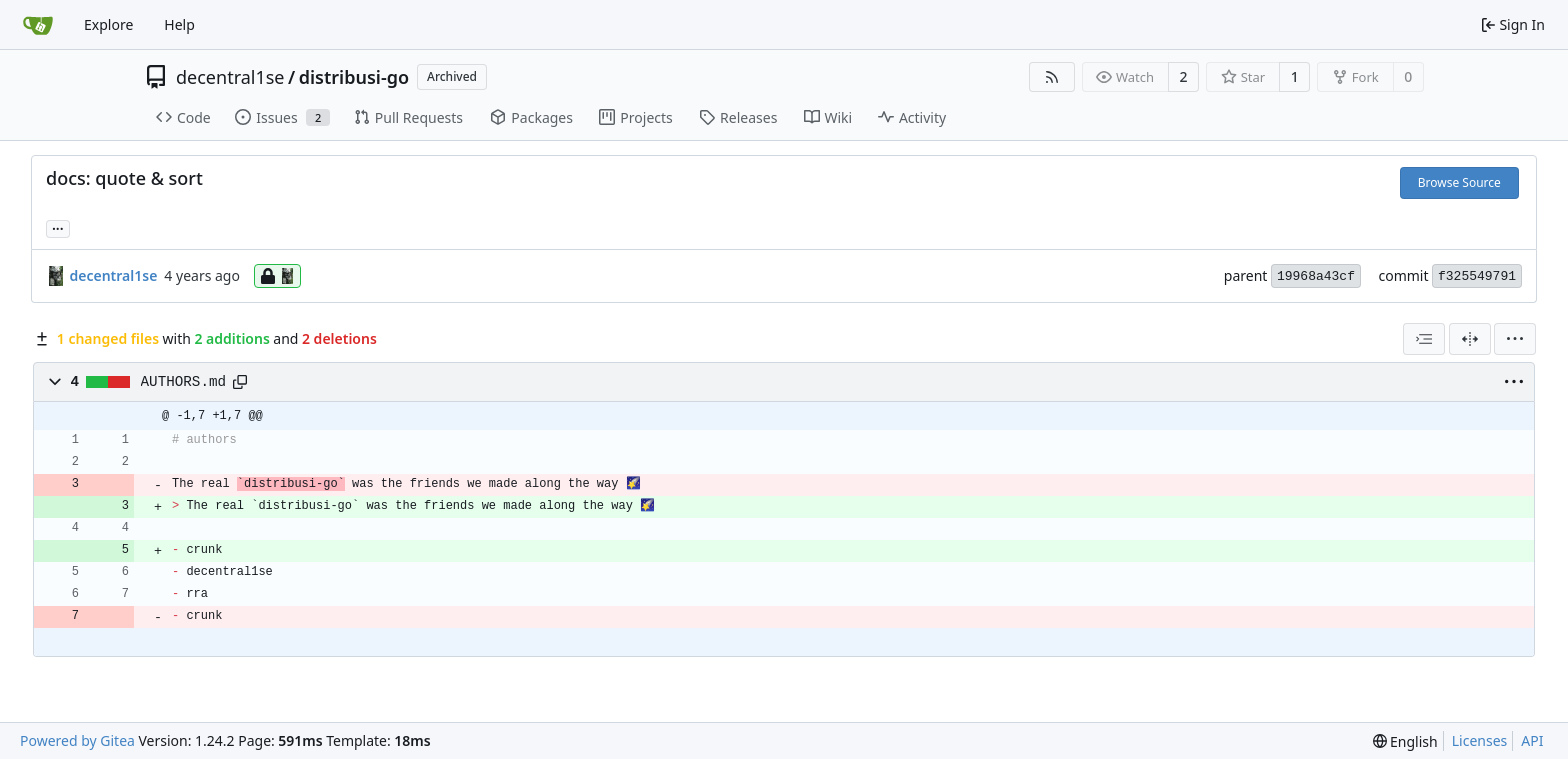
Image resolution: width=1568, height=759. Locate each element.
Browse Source (1459, 182)
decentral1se (230, 77)
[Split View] (1470, 339)
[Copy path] (240, 382)
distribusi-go (354, 77)
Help (179, 24)
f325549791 (1477, 276)
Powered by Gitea (77, 740)
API (1532, 740)
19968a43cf (1316, 276)
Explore (108, 24)
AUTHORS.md (184, 382)
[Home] (38, 25)
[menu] (1515, 339)
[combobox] (1424, 339)
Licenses (1480, 740)
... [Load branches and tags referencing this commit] (58, 227)
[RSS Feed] (1052, 77)
